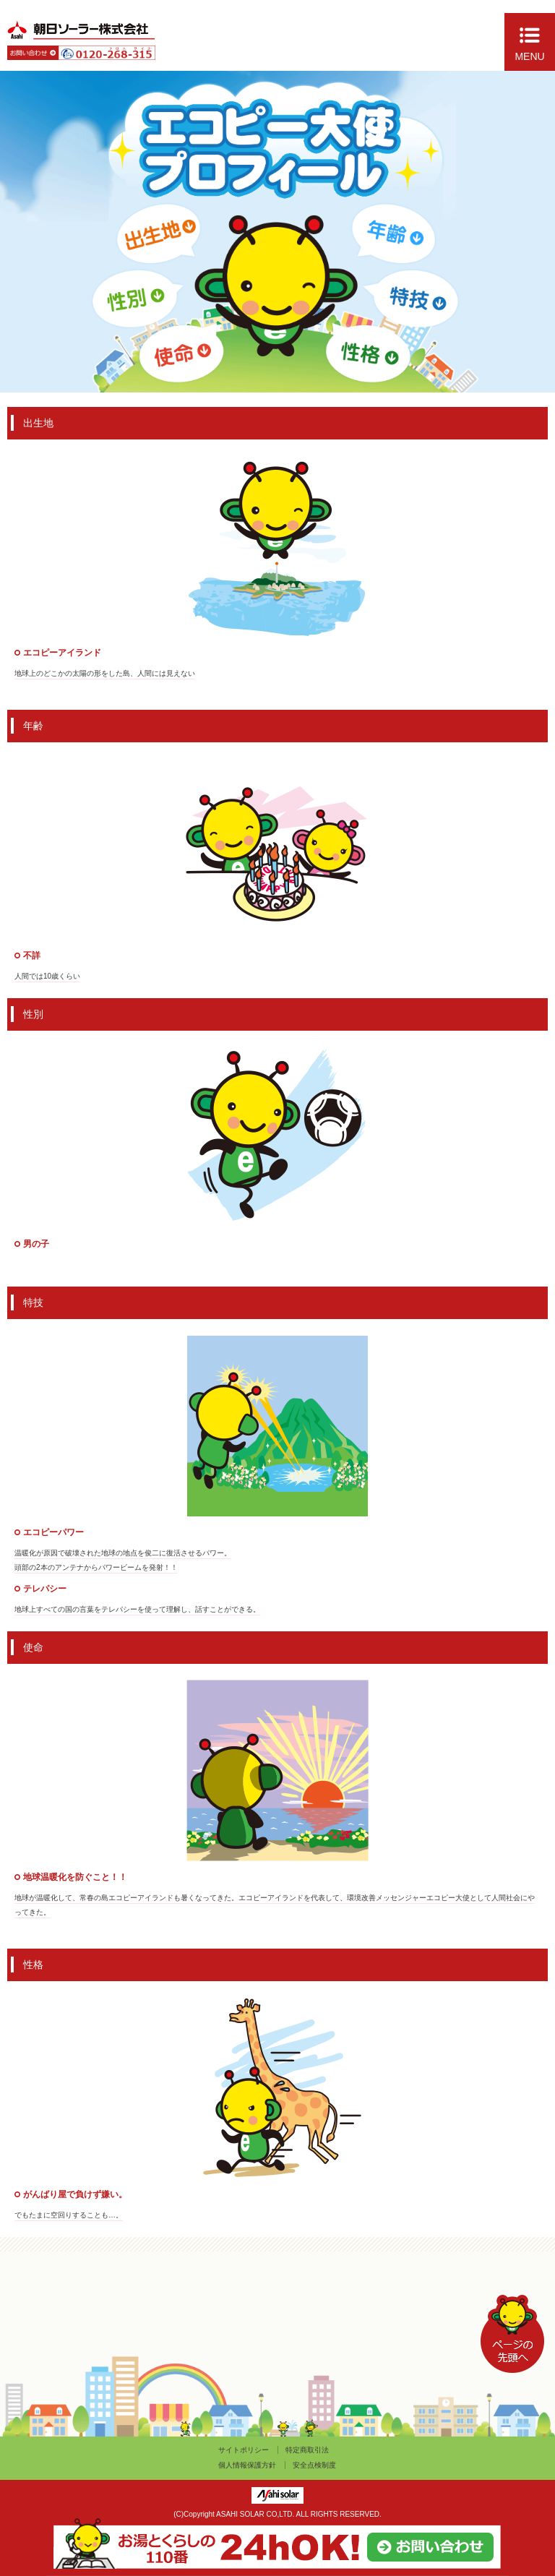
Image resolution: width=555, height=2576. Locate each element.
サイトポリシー (243, 2450)
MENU (529, 56)
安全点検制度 (314, 2465)
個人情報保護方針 (247, 2465)
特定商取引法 (307, 2450)
